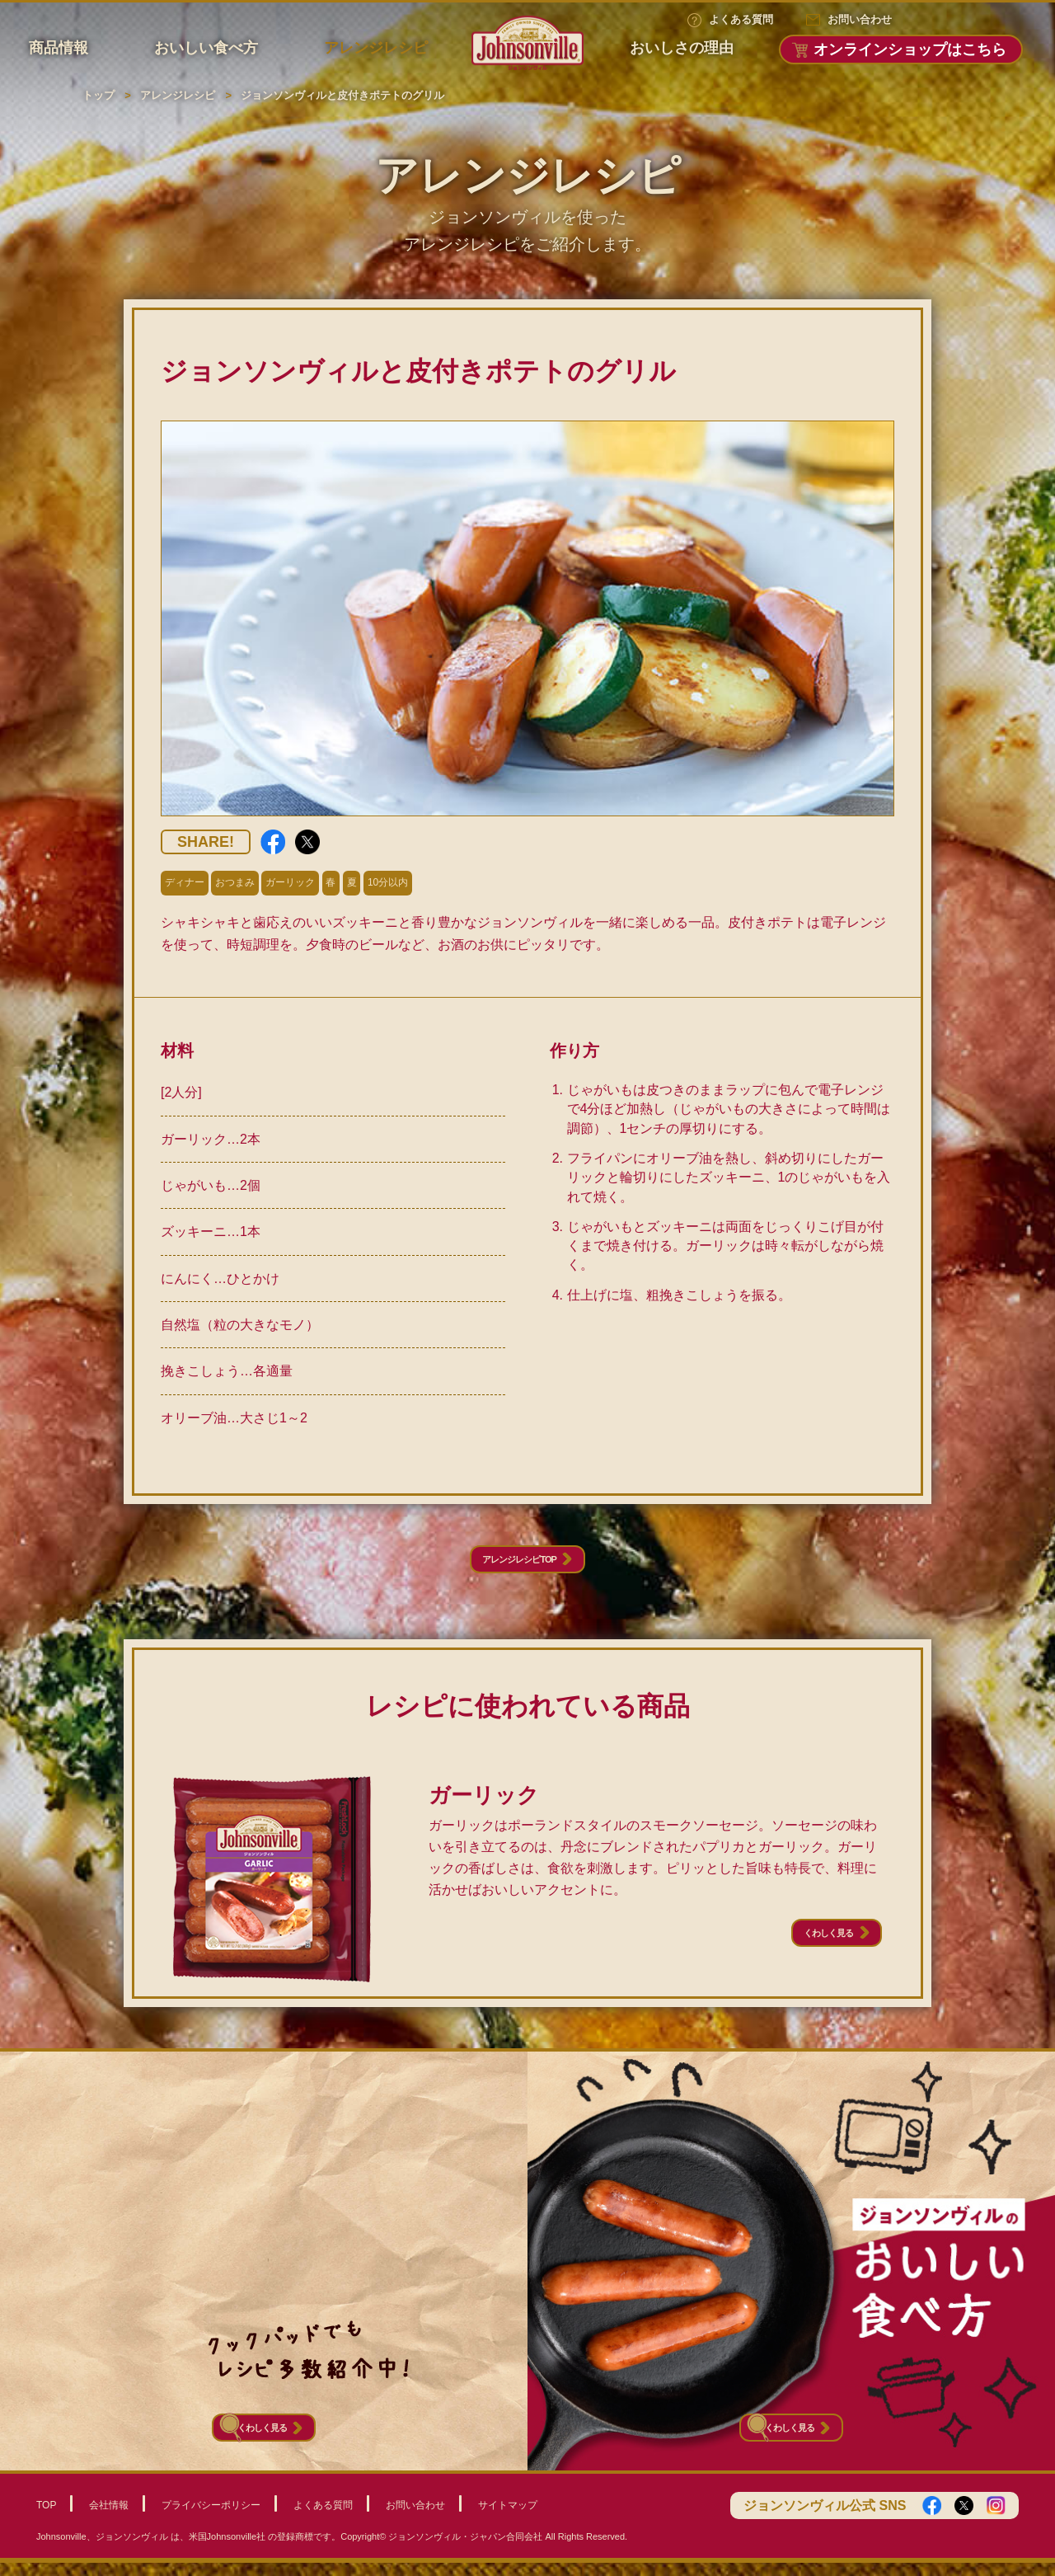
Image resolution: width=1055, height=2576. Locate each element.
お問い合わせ (860, 19)
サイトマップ (507, 2517)
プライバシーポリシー (211, 2517)
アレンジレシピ (376, 47)
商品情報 (58, 47)
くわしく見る (804, 1952)
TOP (46, 2517)
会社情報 (109, 2517)
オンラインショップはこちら (910, 49)
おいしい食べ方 (206, 47)
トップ (98, 95)
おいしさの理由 (682, 47)
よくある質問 (741, 19)
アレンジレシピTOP (515, 1566)
